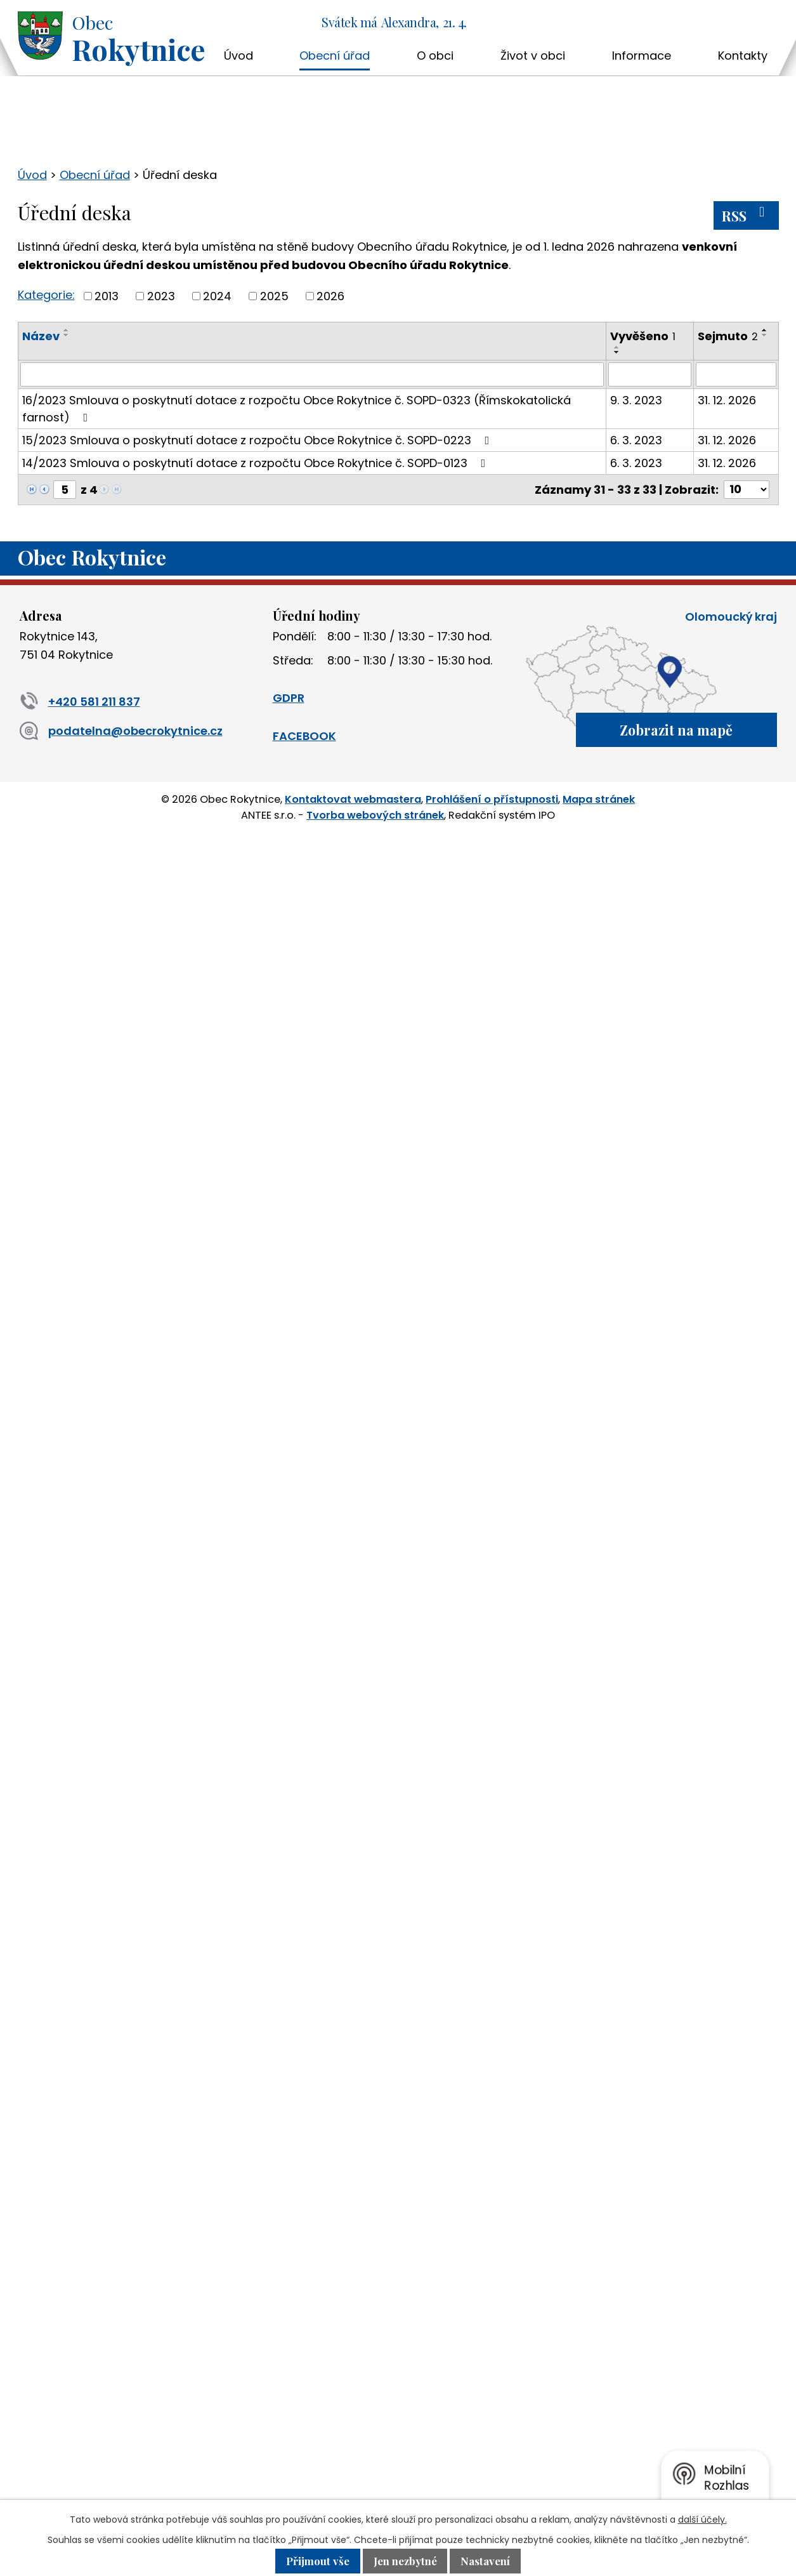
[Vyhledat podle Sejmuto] (736, 374)
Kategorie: (46, 295)
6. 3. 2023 (636, 440)
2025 (274, 296)
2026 (330, 296)
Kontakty (742, 55)
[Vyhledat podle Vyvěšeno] (649, 374)
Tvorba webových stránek (375, 815)
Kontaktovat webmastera (353, 799)
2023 (161, 296)
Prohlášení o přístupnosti (492, 799)
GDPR (288, 698)
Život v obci (532, 55)
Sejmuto (728, 336)
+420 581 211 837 (80, 702)
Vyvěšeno (642, 336)
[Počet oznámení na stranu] (746, 489)
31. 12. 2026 (727, 400)
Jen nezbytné (405, 2561)
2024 (217, 296)
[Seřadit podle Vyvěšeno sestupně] (617, 352)
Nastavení (485, 2561)
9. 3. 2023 (636, 400)
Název (41, 336)
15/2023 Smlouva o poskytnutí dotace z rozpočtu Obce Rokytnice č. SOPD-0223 (258, 440)
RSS (746, 215)
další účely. (702, 2519)
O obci (435, 55)
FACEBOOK (304, 736)
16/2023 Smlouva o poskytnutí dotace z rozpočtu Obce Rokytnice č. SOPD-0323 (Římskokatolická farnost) (296, 408)
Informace (641, 55)
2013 (107, 296)
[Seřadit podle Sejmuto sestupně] (765, 335)
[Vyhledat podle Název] (312, 374)
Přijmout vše (317, 2561)
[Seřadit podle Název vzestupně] (67, 330)
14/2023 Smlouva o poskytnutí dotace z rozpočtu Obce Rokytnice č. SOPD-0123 (256, 463)
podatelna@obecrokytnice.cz (121, 731)
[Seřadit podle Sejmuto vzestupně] (765, 330)
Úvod (238, 55)
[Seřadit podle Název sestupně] (67, 335)
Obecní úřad (334, 55)
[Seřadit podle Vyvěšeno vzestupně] (617, 347)
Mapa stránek (599, 799)
